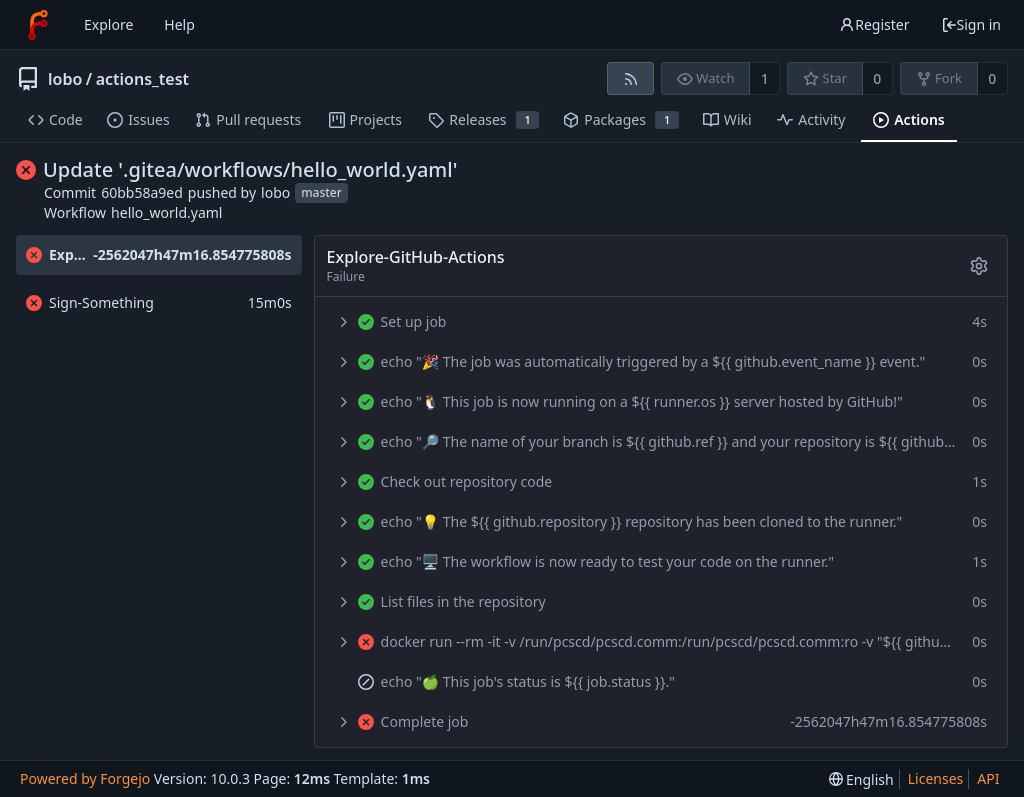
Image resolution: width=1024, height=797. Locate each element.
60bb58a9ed (142, 192)
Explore (108, 24)
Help (179, 24)
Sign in (971, 24)
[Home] (38, 25)
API (988, 778)
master (321, 193)
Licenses (936, 778)
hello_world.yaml (166, 212)
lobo (65, 79)
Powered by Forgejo (85, 778)
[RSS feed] (630, 78)
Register (874, 24)
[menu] (861, 779)
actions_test (142, 79)
